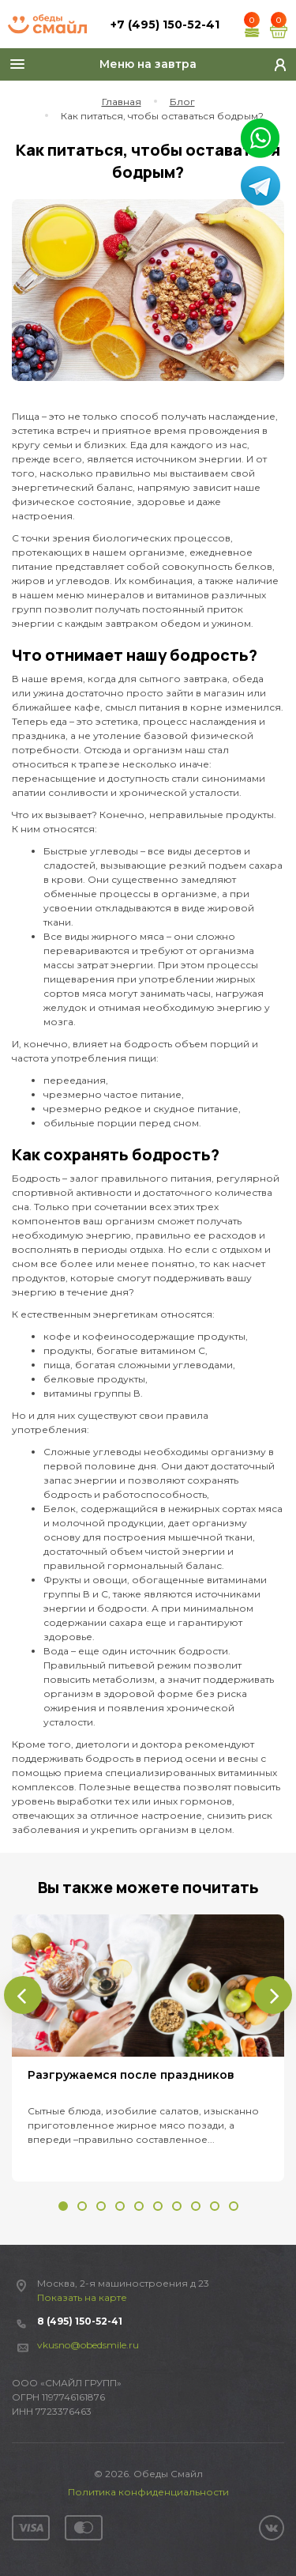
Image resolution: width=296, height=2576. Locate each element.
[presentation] (23, 1995)
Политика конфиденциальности (148, 2492)
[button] (63, 2206)
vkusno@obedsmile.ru (88, 2345)
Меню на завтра (148, 64)
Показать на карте (82, 2297)
